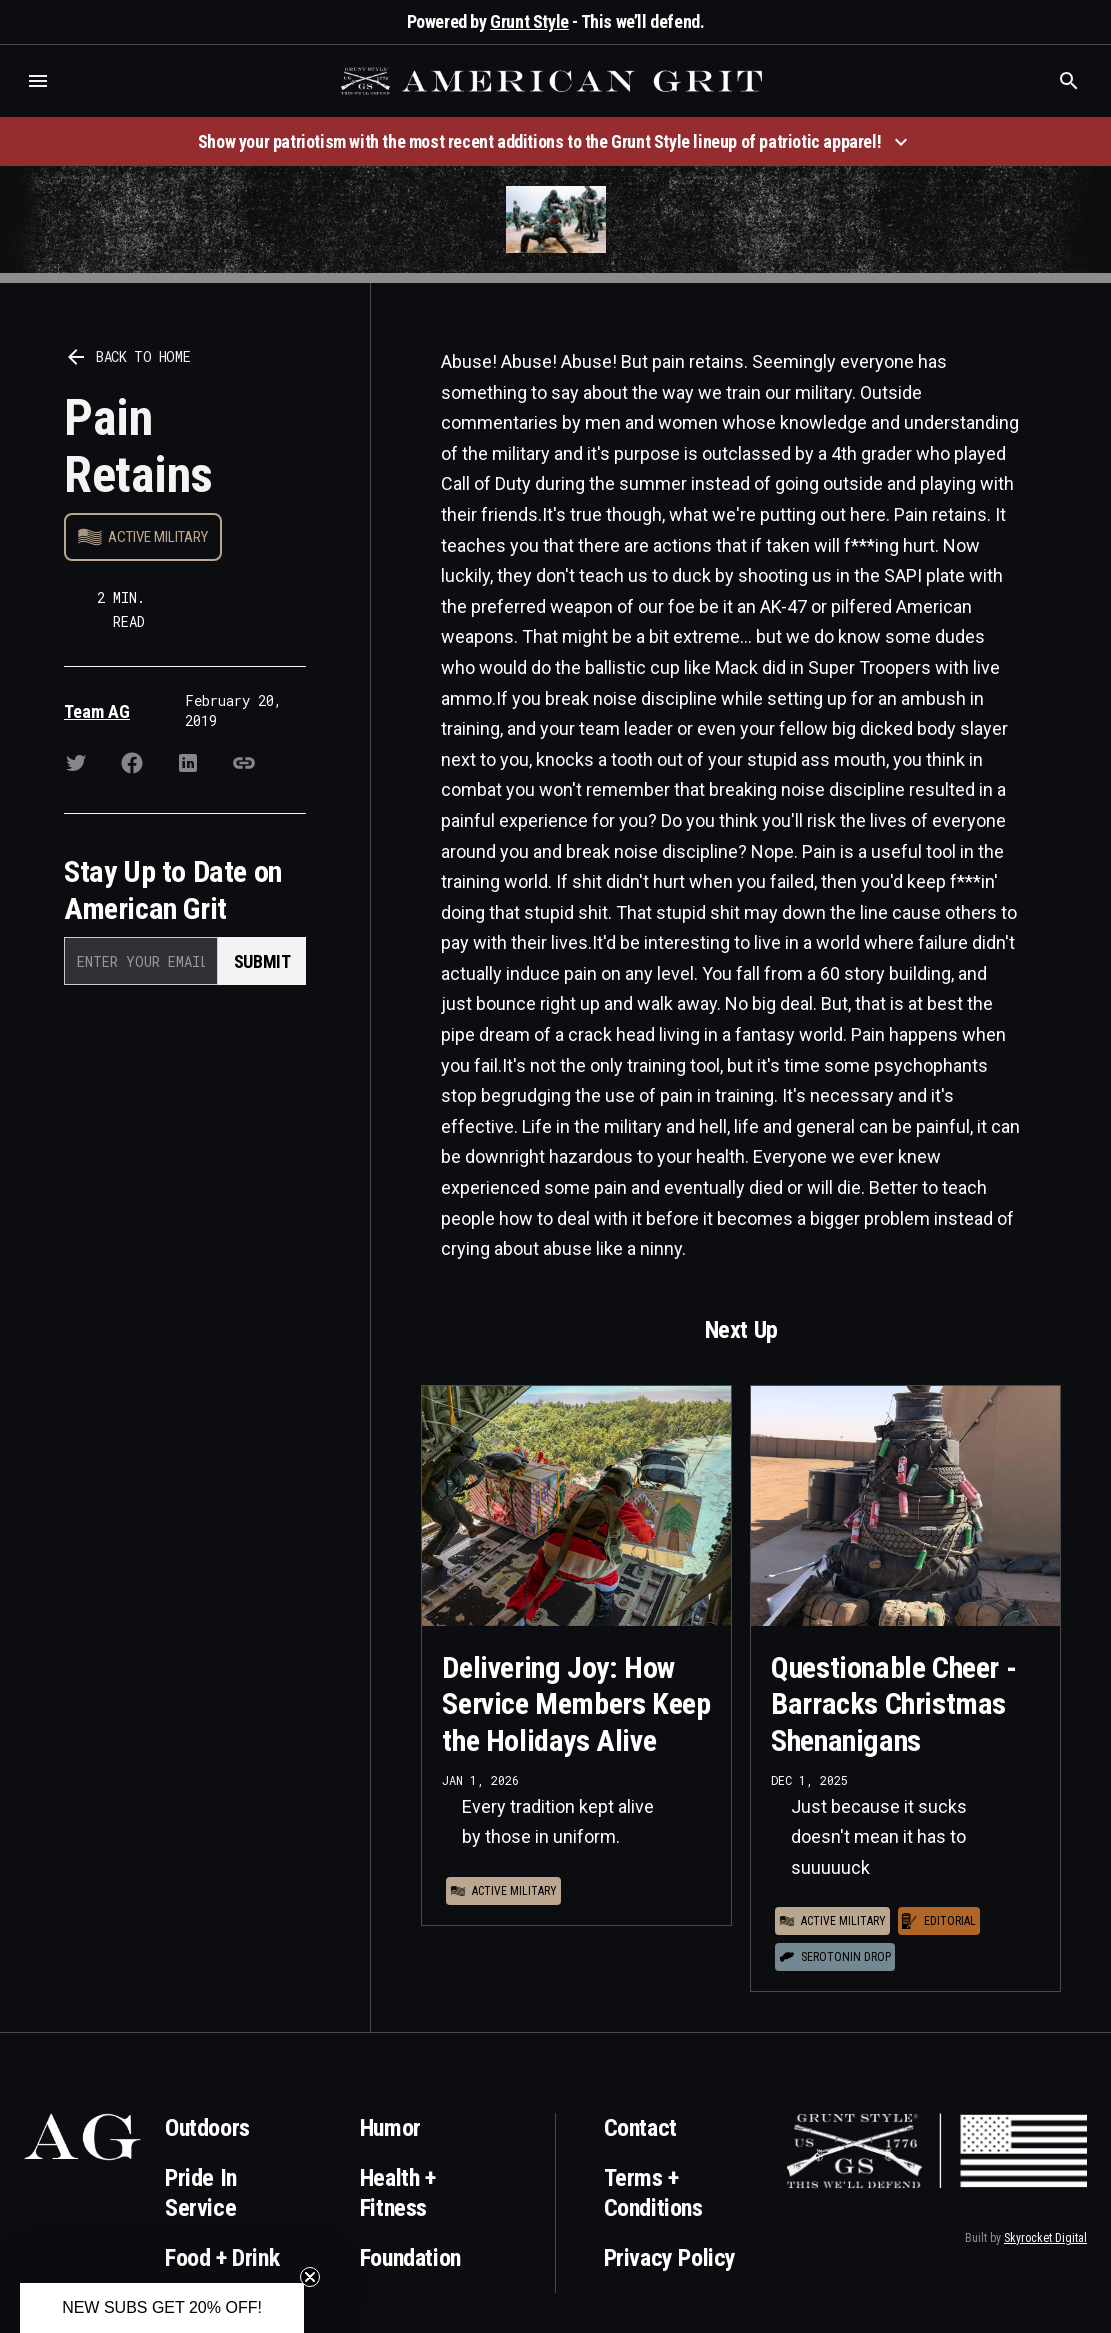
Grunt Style (529, 21)
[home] (554, 81)
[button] (38, 81)
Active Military (158, 537)
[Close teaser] (310, 2277)
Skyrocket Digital (1045, 2238)
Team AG (97, 711)
